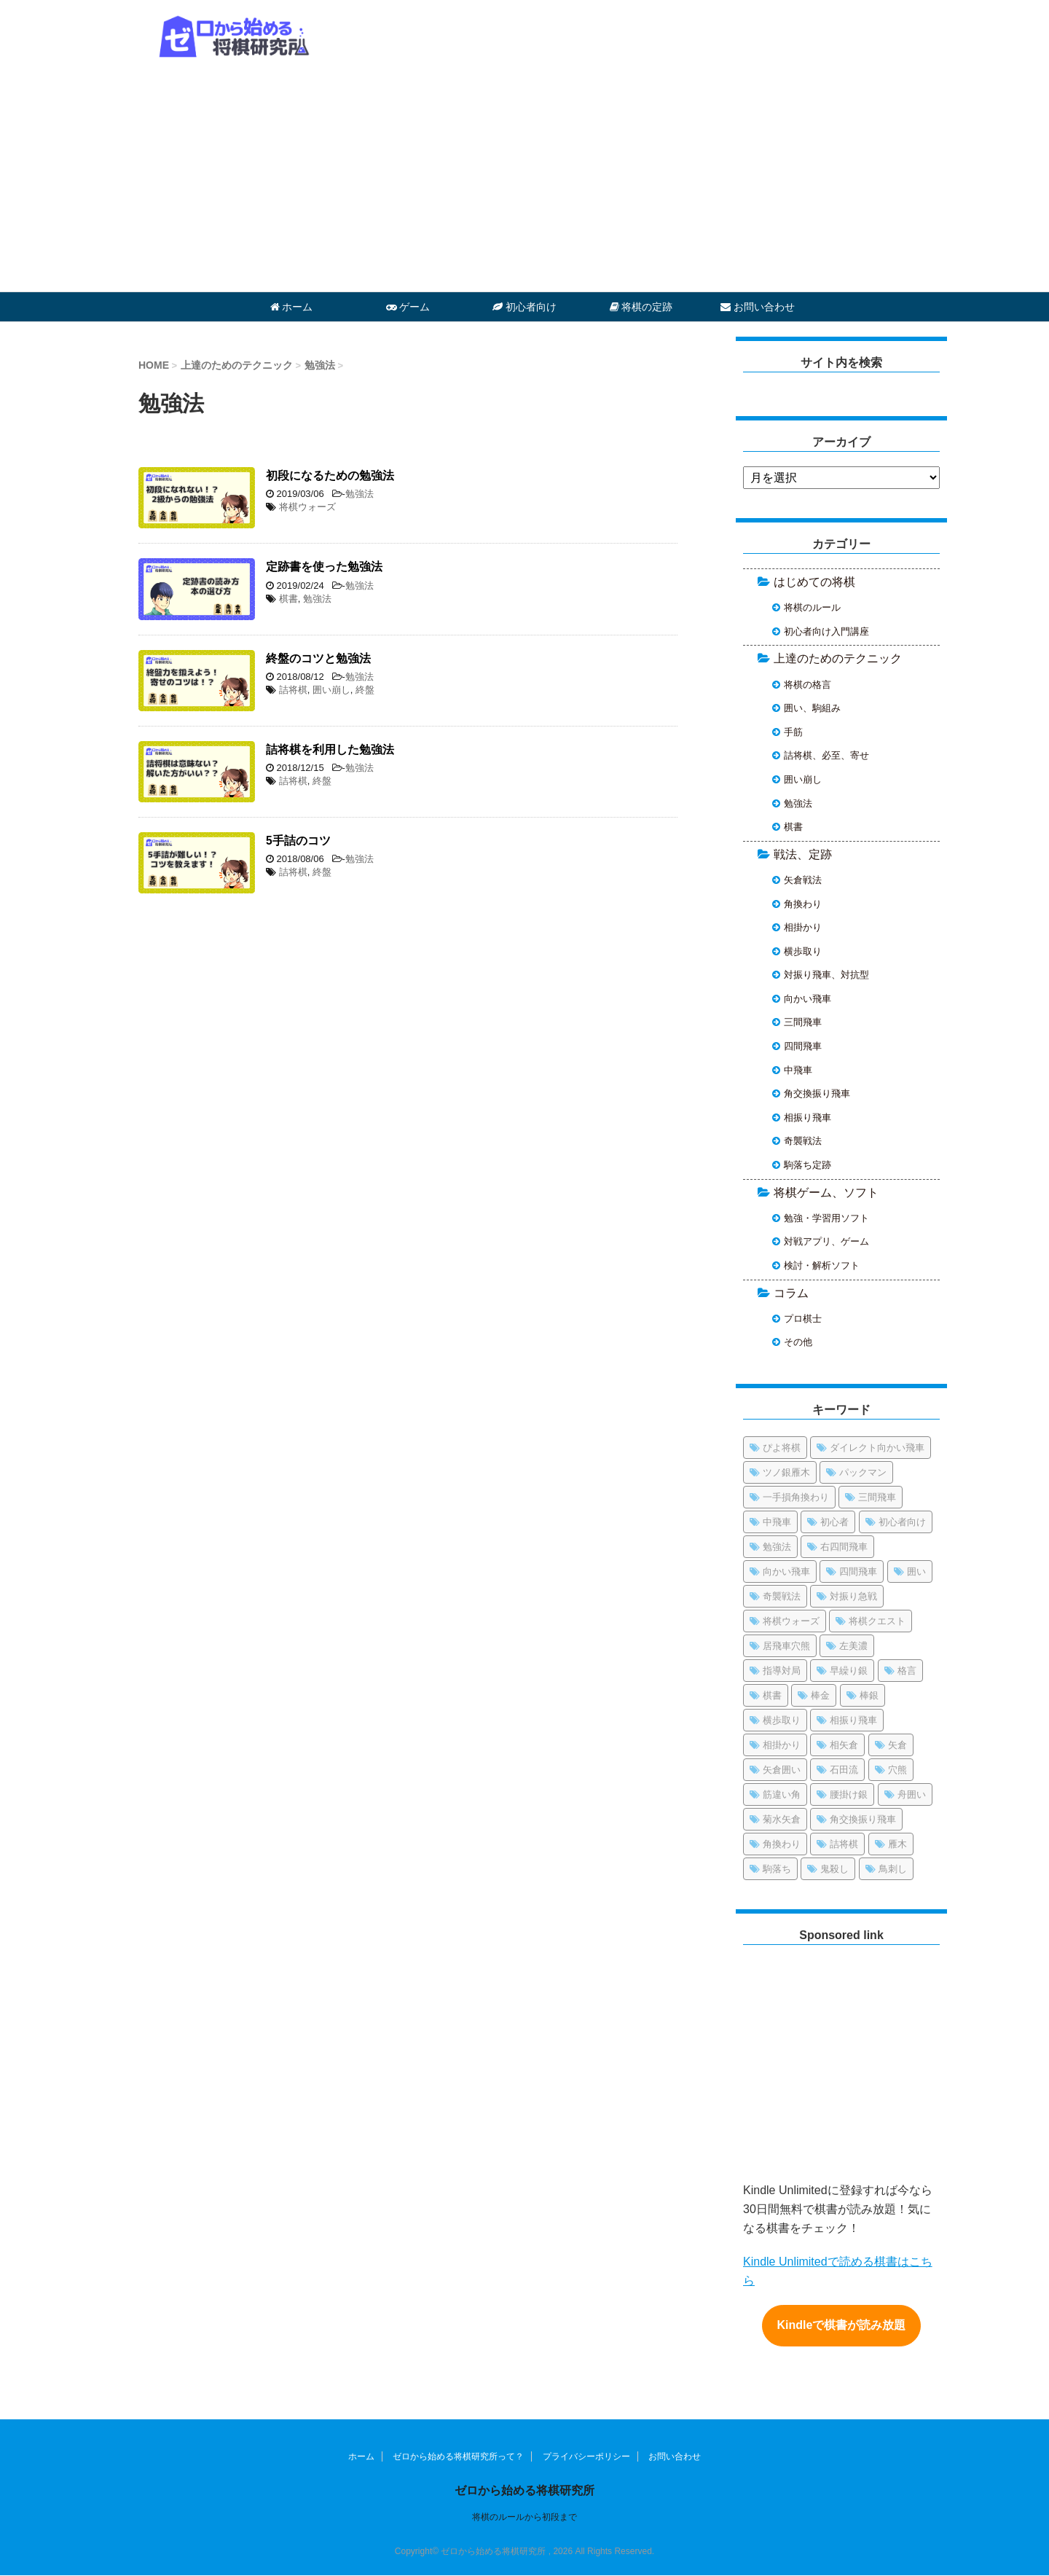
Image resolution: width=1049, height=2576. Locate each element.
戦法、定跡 (803, 854)
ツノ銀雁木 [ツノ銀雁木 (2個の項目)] (786, 1472)
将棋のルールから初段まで (524, 2517)
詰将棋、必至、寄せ (826, 755)
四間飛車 (803, 1046)
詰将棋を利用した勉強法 (330, 749)
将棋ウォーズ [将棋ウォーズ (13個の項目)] (791, 1621)
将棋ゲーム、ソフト (826, 1192)
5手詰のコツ (298, 840)
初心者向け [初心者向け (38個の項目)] (902, 1521)
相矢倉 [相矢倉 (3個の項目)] (844, 1744)
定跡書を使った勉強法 (324, 566)
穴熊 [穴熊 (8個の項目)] (897, 1769)
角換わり (803, 904)
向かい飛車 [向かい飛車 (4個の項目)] (786, 1571)
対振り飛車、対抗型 (826, 974)
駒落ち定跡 (807, 1164)
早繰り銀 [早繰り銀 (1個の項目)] (849, 1670)
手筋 (793, 732)
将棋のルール (812, 607)
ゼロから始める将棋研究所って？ (458, 2456)
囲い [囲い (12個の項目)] (916, 1571)
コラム (791, 1293)
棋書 (288, 598)
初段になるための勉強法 (330, 475)
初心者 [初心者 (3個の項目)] (834, 1521)
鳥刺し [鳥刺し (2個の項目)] (893, 1868)
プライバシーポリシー (586, 2456)
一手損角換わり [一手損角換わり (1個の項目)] (796, 1497)
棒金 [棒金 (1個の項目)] (820, 1695)
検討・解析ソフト (822, 1265)
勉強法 (359, 493)
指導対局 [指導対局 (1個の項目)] (782, 1670)
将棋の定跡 (641, 307)
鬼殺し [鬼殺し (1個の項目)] (834, 1868)
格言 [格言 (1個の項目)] (906, 1670)
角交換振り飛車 (817, 1093)
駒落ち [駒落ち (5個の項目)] (777, 1868)
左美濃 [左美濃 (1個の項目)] (853, 1645)
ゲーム (408, 307)
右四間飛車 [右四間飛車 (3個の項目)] (844, 1546)
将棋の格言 (807, 684)
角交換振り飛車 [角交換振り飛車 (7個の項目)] (863, 1819)
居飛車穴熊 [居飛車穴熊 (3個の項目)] (786, 1645)
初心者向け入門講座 (826, 631)
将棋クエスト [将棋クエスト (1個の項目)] (877, 1621)
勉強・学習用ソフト (826, 1218)
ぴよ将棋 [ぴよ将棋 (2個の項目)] (782, 1447)
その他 (798, 1341)
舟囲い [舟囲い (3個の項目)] (911, 1794)
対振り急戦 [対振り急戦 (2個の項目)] (853, 1596)
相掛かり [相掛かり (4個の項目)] (782, 1744)
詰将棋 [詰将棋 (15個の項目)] (844, 1844)
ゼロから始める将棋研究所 (524, 2490)
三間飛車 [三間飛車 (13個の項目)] (877, 1497)
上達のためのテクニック (838, 658)
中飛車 (798, 1070)
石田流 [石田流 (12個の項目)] (844, 1769)
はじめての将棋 (814, 582)
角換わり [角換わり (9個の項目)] (782, 1844)
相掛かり (803, 927)
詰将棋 (293, 689)
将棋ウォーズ (307, 506)
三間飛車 (803, 1022)
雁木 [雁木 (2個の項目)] (897, 1844)
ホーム (291, 307)
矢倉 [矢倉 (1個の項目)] (897, 1744)
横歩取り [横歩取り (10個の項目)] (782, 1720)
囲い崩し (331, 689)
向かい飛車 (807, 998)
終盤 (364, 689)
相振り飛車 (807, 1117)
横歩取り (803, 951)
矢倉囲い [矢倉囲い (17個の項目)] (782, 1769)
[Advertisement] (524, 182)
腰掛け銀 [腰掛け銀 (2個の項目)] (849, 1794)
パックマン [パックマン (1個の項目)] (863, 1472)
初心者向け (524, 307)
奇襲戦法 (803, 1140)
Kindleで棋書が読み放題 (841, 2325)
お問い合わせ (757, 307)
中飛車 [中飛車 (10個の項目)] (777, 1521)
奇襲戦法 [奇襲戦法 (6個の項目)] (782, 1596)
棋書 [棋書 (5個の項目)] (772, 1695)
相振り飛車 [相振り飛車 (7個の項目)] (853, 1720)
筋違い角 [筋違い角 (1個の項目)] (782, 1794)
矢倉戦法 (803, 879)
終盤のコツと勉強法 (318, 658)
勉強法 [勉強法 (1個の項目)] (777, 1546)
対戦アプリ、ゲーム (826, 1241)
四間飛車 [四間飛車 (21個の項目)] (858, 1571)
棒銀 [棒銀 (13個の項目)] (869, 1695)
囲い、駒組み (812, 707)
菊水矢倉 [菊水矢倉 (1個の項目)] (782, 1819)
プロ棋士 (803, 1318)
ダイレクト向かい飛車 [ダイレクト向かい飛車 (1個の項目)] (877, 1447)
